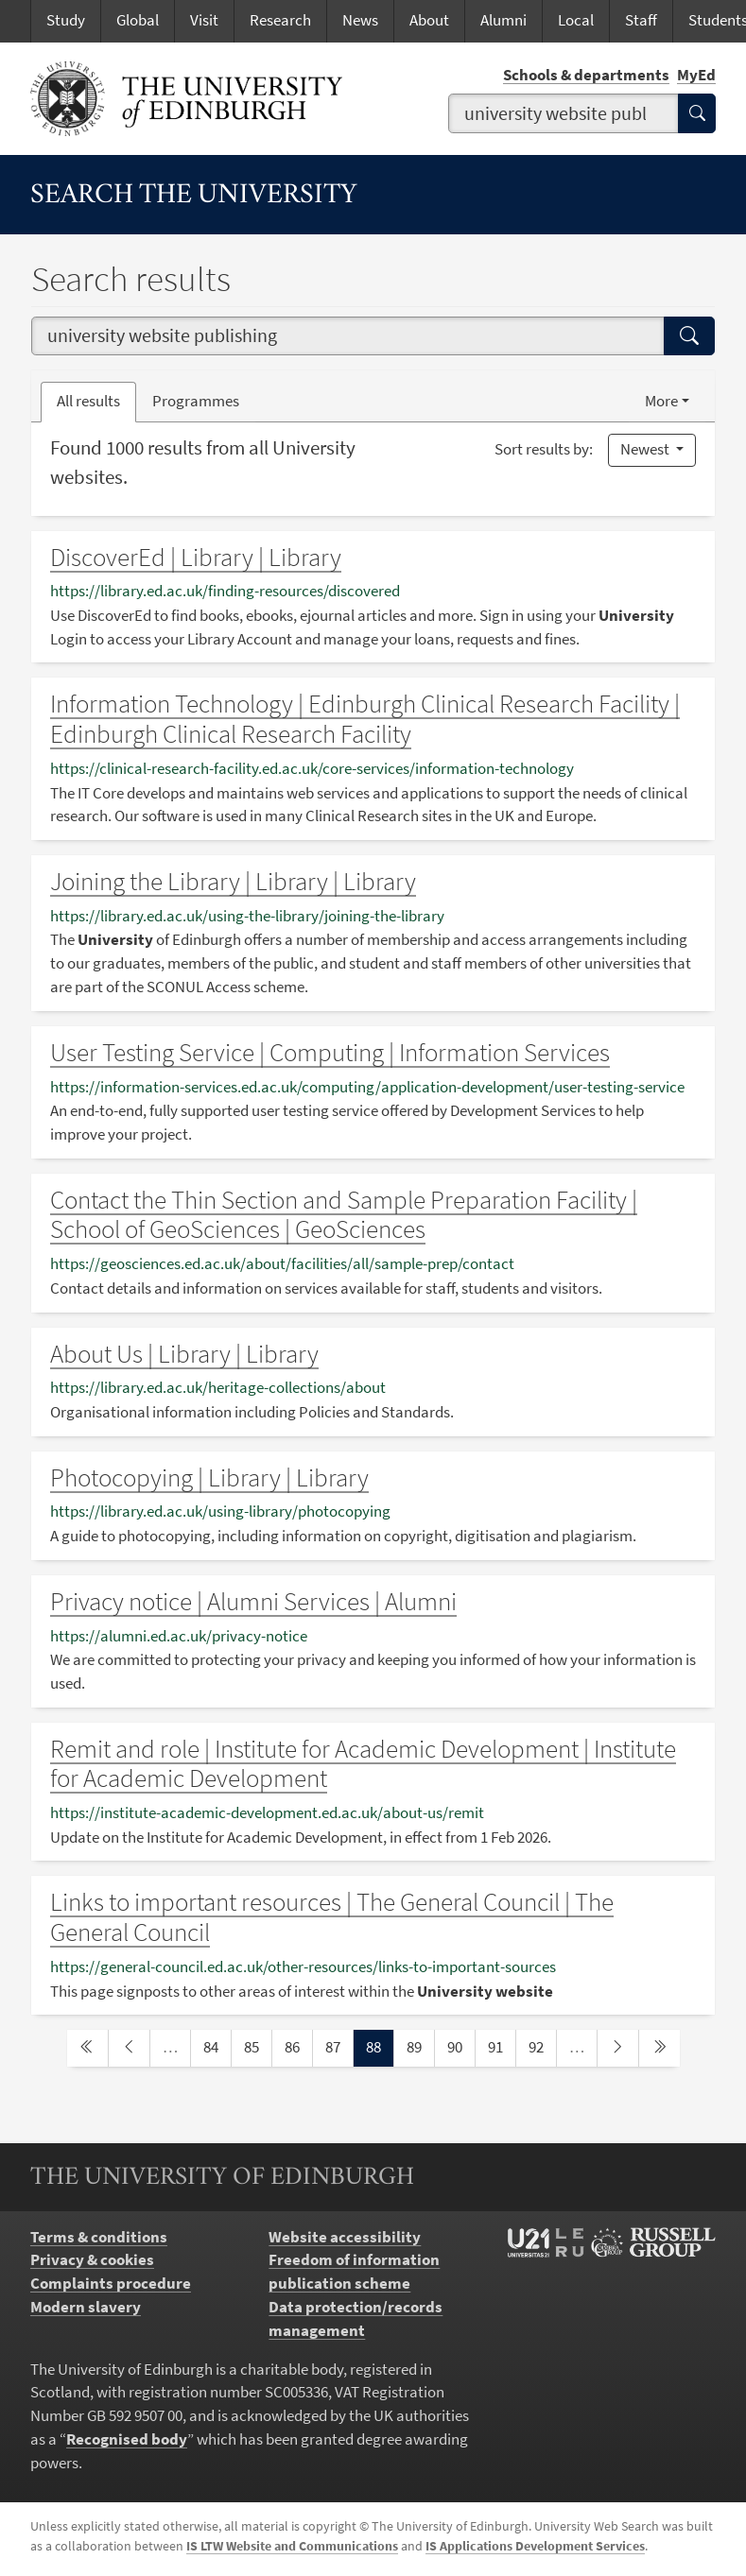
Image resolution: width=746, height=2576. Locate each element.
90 (460, 2046)
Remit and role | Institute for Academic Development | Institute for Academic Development (363, 1764)
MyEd (696, 75)
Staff (641, 20)
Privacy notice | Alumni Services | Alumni (253, 1601)
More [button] (661, 401)
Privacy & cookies (92, 2260)
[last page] (659, 2048)
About (429, 20)
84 (216, 2046)
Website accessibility (345, 2237)
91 (501, 2046)
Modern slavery (85, 2307)
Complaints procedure (110, 2283)
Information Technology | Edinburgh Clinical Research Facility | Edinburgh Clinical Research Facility (365, 718)
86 (298, 2046)
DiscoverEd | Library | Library (195, 557)
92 (542, 2046)
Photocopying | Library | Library (209, 1477)
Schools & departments (586, 75)
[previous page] (129, 2048)
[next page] (618, 2048)
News (360, 20)
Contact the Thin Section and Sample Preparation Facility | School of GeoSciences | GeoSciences (343, 1214)
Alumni (503, 20)
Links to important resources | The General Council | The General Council (332, 1917)
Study (65, 20)
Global (137, 20)
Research (280, 20)
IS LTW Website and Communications (292, 2546)
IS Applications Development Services (535, 2546)
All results (88, 401)
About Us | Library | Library (184, 1353)
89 (420, 2046)
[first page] (87, 2048)
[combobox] (564, 113)
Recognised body (126, 2439)
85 (257, 2046)
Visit (204, 20)
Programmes (195, 401)
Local (576, 20)
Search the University (193, 195)
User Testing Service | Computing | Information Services (330, 1052)
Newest (646, 449)
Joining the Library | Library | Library (233, 881)
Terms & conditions (98, 2237)
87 (338, 2046)
